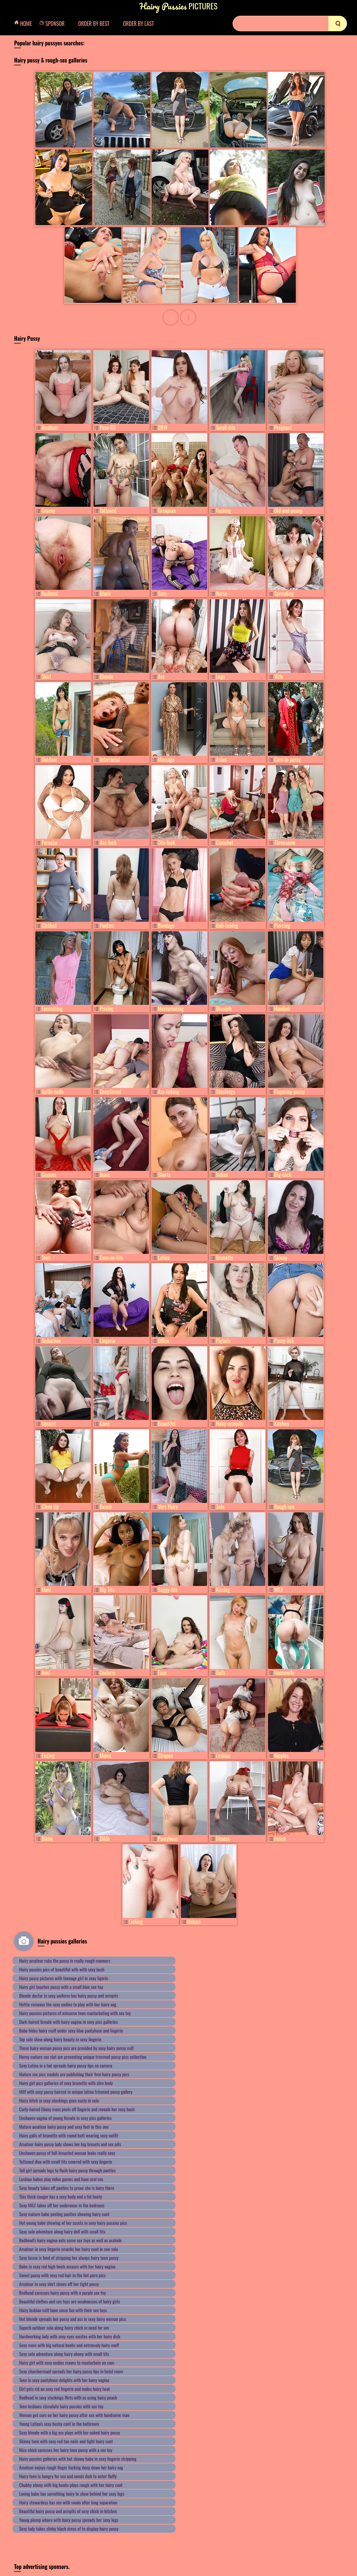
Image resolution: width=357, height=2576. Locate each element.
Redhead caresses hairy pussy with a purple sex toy (62, 2292)
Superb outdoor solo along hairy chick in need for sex (64, 2327)
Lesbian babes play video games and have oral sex (61, 2178)
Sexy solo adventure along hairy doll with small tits (62, 2231)
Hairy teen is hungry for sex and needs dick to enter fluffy (68, 2476)
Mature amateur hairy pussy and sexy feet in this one (64, 2126)
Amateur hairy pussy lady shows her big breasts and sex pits (70, 2144)
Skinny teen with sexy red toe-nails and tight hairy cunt (66, 2441)
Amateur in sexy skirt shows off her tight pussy (59, 2283)
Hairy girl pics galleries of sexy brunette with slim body (66, 2082)
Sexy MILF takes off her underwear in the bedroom (61, 2205)
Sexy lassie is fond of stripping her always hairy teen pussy (68, 2257)
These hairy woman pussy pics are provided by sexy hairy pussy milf (76, 2047)
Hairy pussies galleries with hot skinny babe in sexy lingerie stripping (77, 2458)
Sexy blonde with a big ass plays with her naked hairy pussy (69, 2432)
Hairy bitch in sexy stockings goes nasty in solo (59, 2100)
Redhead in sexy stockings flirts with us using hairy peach (68, 2397)
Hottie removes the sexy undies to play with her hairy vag (67, 2004)
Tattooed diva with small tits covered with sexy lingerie (65, 2161)
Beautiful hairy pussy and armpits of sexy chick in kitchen (68, 2510)
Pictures (178, 6)
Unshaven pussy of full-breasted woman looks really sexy (67, 2152)
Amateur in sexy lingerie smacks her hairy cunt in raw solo (68, 2248)
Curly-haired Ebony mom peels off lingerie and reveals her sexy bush (77, 2109)
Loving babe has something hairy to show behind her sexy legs (71, 2493)
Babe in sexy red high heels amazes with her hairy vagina (67, 2266)
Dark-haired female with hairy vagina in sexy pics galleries (68, 2021)
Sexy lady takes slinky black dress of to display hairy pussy (68, 2528)
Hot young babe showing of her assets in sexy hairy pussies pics (73, 2222)
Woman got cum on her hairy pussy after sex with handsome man (74, 2414)
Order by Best (94, 23)
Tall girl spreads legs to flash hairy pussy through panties (67, 2170)
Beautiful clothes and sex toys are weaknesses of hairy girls (69, 2301)
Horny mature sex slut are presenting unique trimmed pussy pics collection (82, 2056)
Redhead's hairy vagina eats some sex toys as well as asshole (70, 2240)
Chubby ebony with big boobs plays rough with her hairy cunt (71, 2484)
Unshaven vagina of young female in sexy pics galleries (65, 2117)
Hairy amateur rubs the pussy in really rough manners (64, 1960)
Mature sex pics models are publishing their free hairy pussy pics (74, 2074)
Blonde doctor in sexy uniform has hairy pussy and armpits (68, 1995)
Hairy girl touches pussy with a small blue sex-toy (61, 1986)
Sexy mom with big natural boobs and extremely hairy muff (69, 2344)
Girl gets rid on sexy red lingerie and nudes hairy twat (64, 2388)
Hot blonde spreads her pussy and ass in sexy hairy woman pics (72, 2318)
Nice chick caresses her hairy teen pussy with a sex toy (65, 2449)
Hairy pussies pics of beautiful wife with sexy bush (62, 1969)
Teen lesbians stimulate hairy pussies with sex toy (61, 2406)
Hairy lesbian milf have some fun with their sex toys (63, 2310)
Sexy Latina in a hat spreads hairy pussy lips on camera (65, 2065)
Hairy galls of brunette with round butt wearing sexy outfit (68, 2135)
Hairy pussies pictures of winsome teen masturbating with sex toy (75, 2012)
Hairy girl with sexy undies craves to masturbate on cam (66, 2362)
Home (25, 23)
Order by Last (138, 23)
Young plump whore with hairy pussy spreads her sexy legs (68, 2519)
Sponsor (54, 23)
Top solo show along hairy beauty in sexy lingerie (60, 2039)
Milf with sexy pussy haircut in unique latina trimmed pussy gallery (75, 2091)
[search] (337, 23)
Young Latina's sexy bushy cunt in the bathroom (59, 2423)
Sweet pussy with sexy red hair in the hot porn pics (62, 2275)
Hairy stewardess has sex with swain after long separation (68, 2502)
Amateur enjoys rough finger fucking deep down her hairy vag (71, 2467)
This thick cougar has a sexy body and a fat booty (60, 2196)
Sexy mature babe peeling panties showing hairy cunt (64, 2213)
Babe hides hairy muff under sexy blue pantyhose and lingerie (71, 2030)
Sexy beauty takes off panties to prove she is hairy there (66, 2187)
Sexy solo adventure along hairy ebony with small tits (64, 2353)
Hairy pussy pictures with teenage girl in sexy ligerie (63, 1977)
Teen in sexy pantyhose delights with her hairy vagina (64, 2379)
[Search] (290, 23)
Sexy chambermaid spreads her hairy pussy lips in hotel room (71, 2371)
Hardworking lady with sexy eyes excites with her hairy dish (69, 2336)
